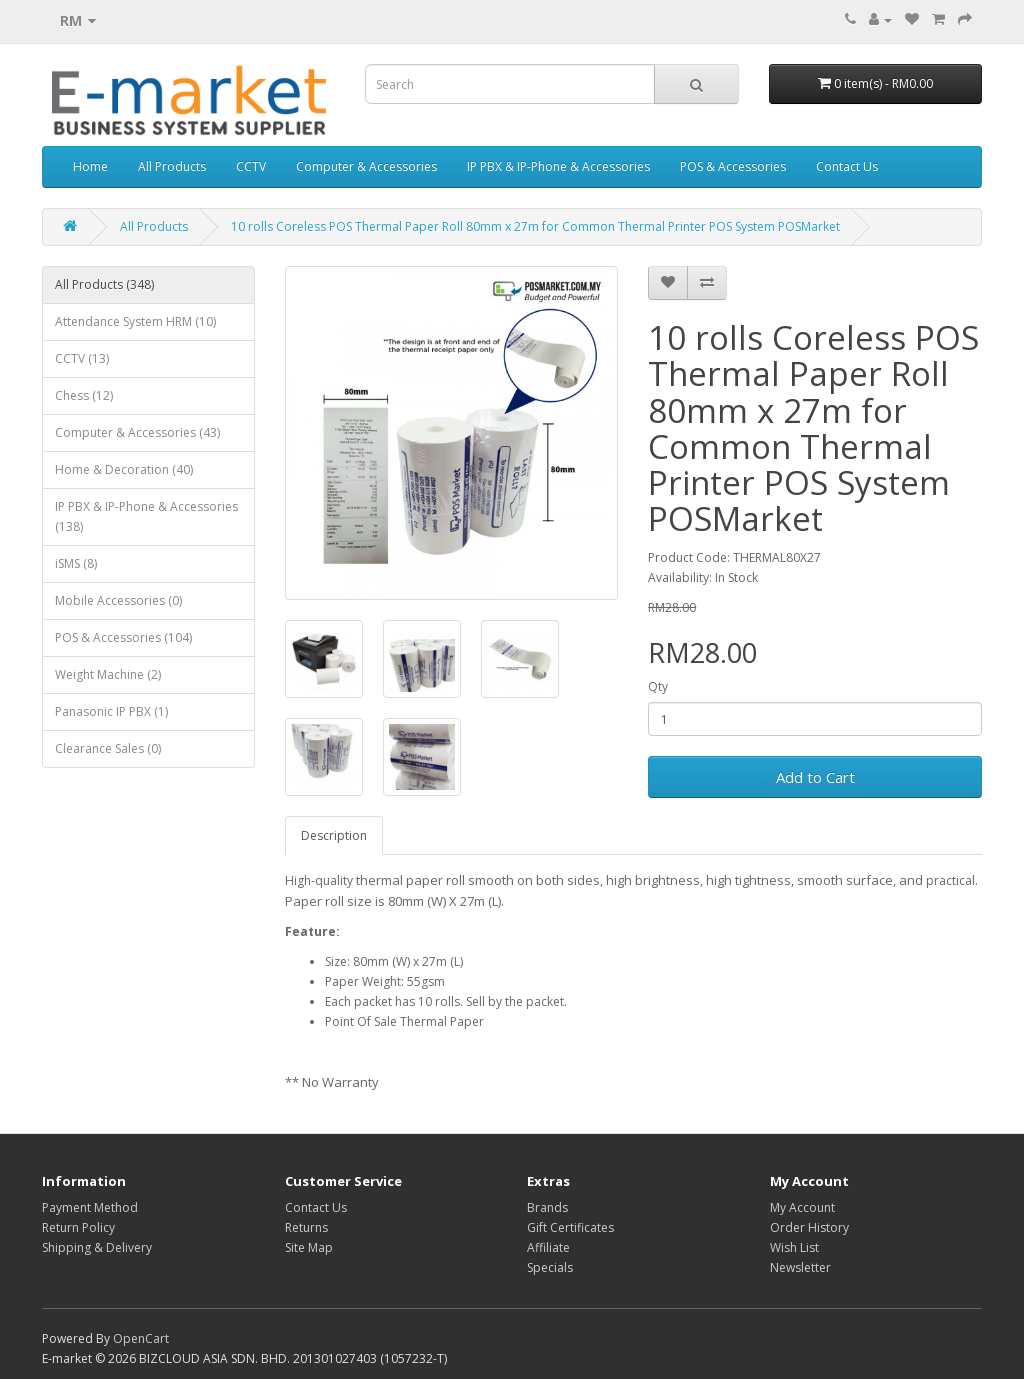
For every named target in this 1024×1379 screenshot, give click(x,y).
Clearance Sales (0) (108, 748)
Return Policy (78, 1227)
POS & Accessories (733, 166)
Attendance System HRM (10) (135, 321)
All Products (172, 166)
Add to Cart (815, 777)
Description (334, 835)
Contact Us (847, 166)
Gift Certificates (570, 1227)
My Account (802, 1207)
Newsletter (800, 1267)
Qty (658, 686)
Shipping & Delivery (97, 1247)
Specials (550, 1267)
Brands (547, 1207)
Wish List (794, 1247)
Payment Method (90, 1207)
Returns (306, 1227)
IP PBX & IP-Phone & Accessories (558, 166)
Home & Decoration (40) (124, 469)
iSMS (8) (76, 563)
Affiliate (548, 1247)
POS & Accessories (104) (123, 637)
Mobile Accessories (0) (118, 600)
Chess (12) (84, 395)
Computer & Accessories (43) (137, 432)
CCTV (251, 166)
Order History (809, 1227)
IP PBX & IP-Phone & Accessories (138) (146, 516)
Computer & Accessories (366, 166)
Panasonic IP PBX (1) (111, 711)
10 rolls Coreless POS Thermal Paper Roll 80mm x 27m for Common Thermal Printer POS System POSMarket (535, 226)
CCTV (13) (82, 358)
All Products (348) (104, 284)
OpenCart (141, 1338)
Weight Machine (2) (108, 674)
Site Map (309, 1247)
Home (90, 166)
